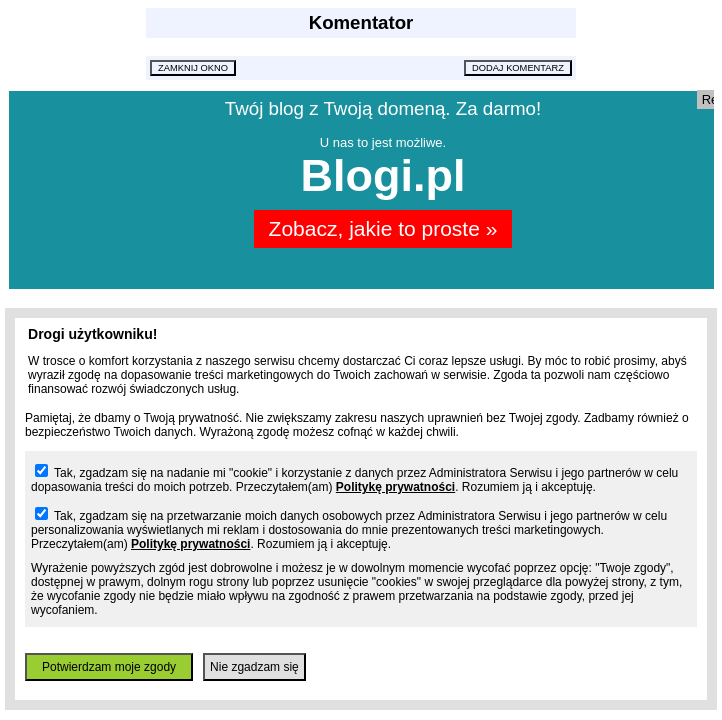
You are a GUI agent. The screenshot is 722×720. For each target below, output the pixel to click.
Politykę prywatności (395, 487)
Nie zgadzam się (254, 667)
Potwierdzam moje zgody (109, 667)
